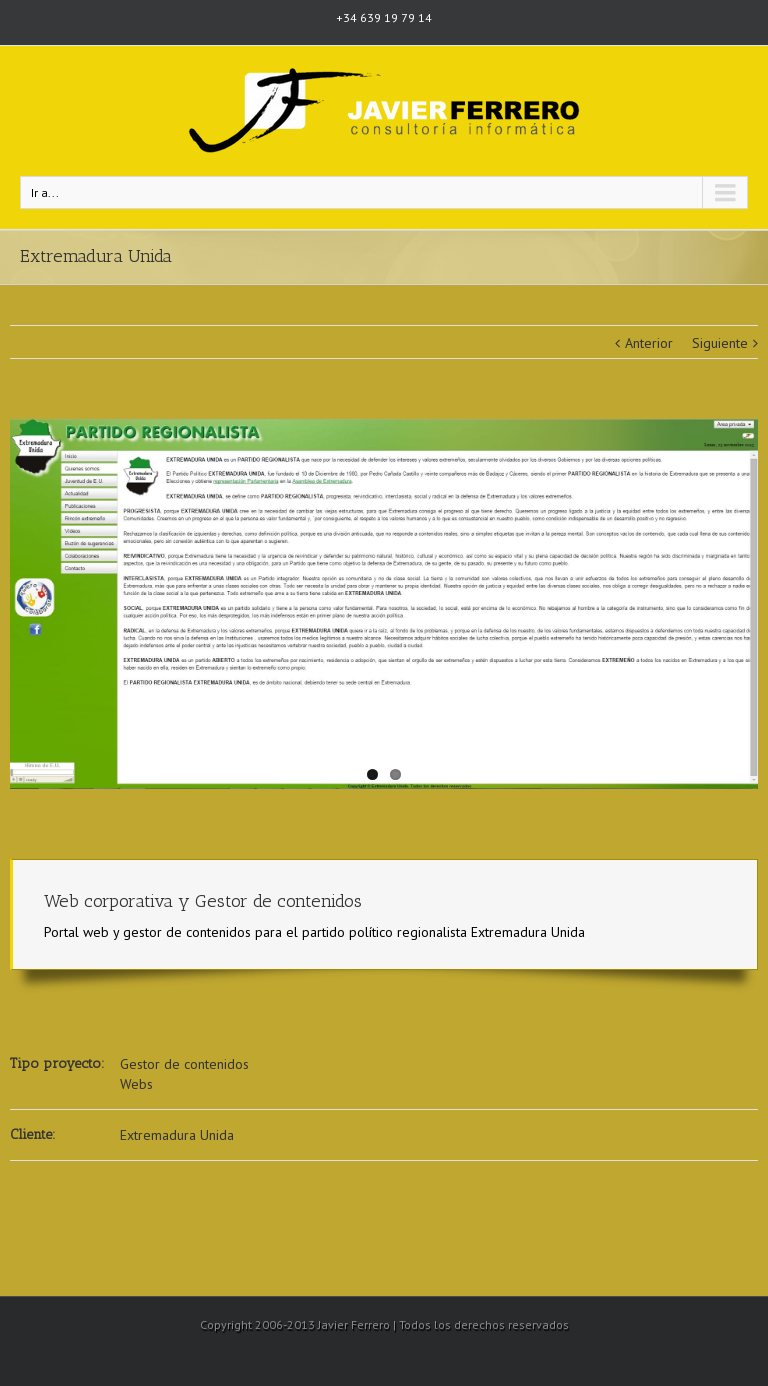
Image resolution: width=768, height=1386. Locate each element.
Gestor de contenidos (184, 1064)
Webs (136, 1084)
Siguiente (720, 343)
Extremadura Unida (177, 1135)
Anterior (649, 343)
